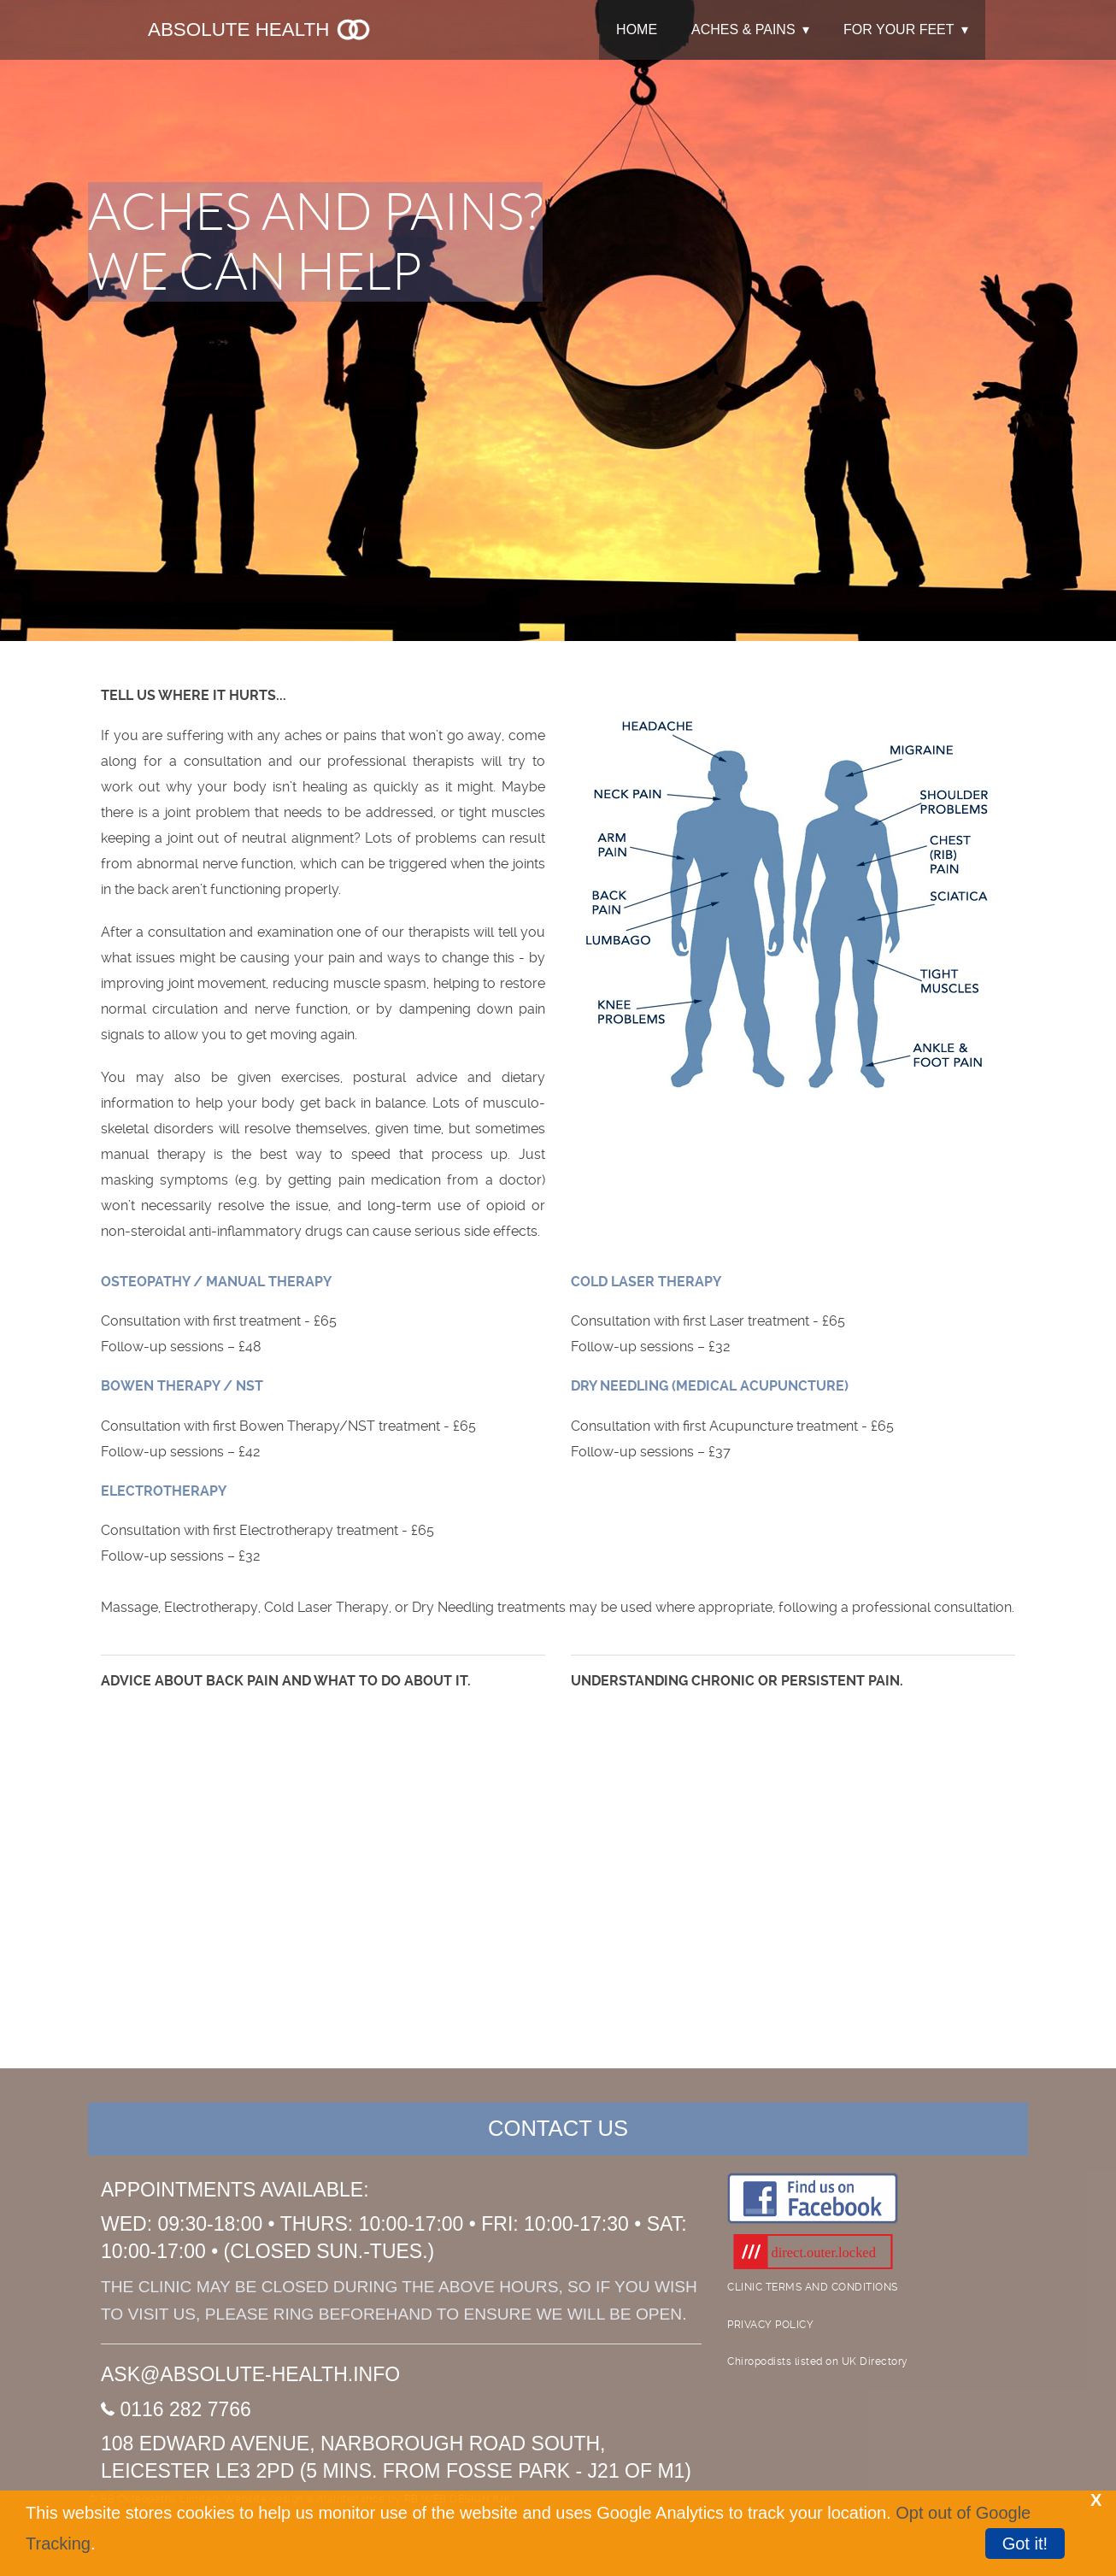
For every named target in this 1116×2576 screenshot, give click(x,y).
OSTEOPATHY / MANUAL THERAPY (216, 1281)
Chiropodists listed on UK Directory (817, 2361)
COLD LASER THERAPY (646, 1281)
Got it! (1025, 2543)
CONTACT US (558, 2128)
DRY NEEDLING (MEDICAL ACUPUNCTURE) (710, 1386)
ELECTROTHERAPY (163, 1491)
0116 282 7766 (176, 2409)
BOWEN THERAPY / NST (182, 1386)
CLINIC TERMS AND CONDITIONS (812, 2287)
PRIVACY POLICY (770, 2325)
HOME (636, 29)
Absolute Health (260, 29)
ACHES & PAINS (743, 29)
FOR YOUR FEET (898, 29)
